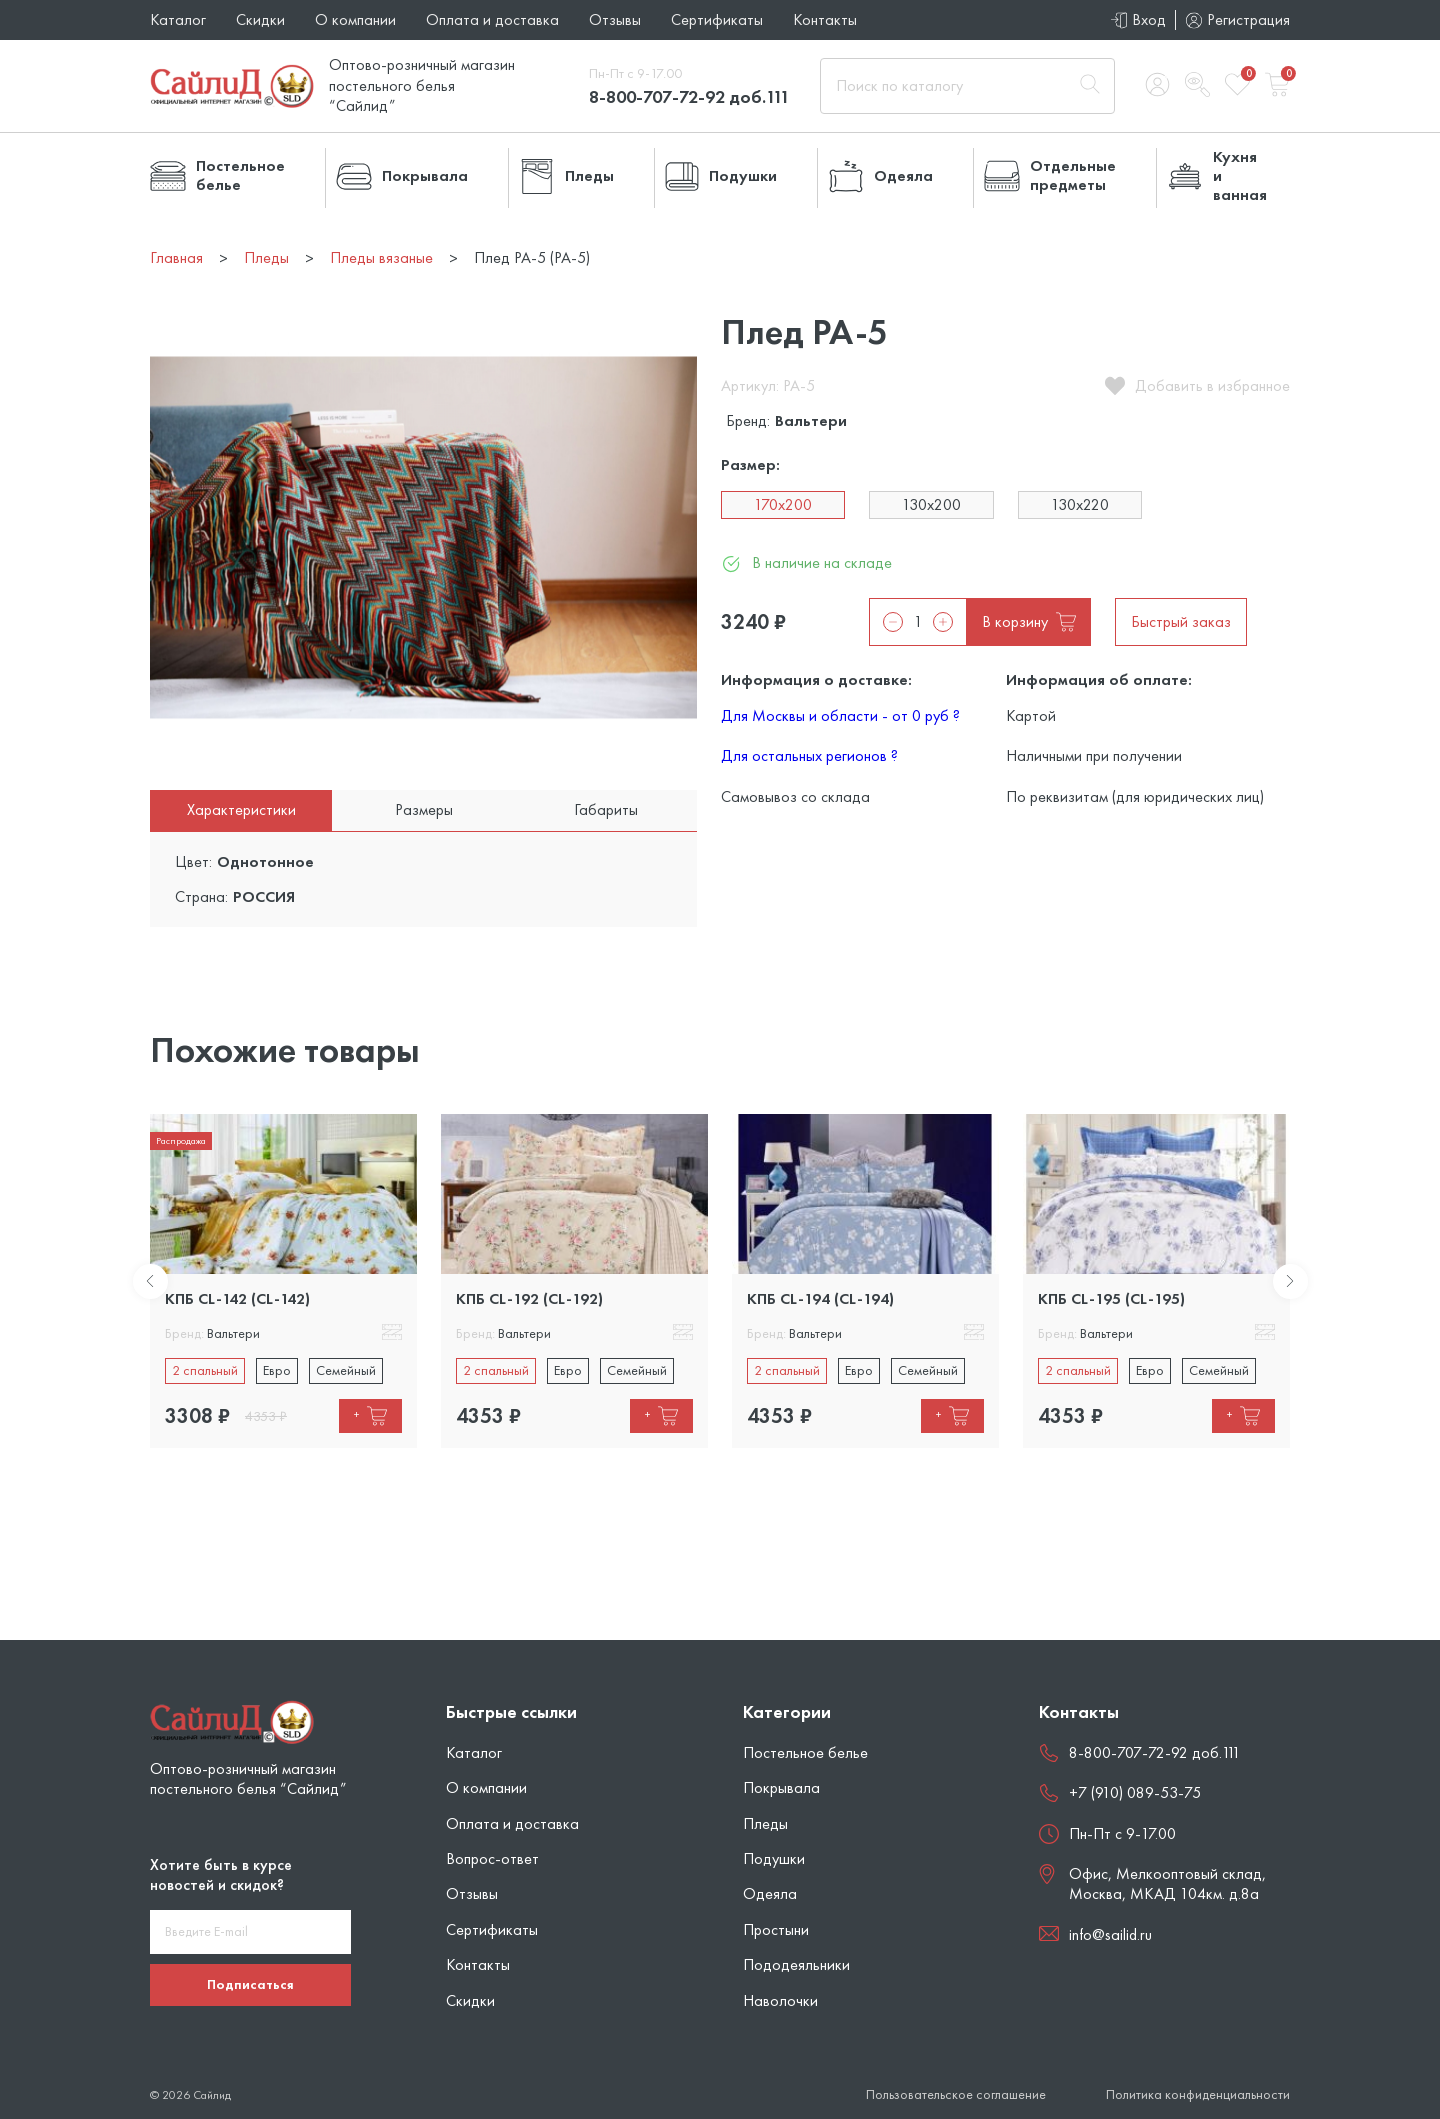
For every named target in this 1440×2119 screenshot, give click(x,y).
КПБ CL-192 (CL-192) (529, 1298)
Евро (277, 1370)
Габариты (606, 809)
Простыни (776, 1929)
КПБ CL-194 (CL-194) (820, 1298)
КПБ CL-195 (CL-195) (1111, 1298)
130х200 (931, 504)
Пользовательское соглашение (956, 2094)
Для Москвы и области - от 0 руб (840, 715)
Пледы (765, 1823)
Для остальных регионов (809, 755)
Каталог (178, 19)
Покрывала (781, 1787)
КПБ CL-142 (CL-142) (237, 1298)
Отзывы (615, 19)
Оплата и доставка (492, 19)
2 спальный (205, 1370)
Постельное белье (805, 1752)
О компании (355, 19)
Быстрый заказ (1181, 621)
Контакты (825, 19)
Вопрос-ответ (492, 1858)
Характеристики (241, 809)
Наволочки (780, 2000)
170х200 (783, 504)
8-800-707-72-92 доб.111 (689, 96)
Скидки (260, 19)
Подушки (774, 1858)
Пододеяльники (796, 1964)
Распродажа (181, 1140)
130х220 (1080, 504)
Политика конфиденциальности (1198, 2094)
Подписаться (250, 1984)
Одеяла (770, 1893)
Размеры (424, 809)
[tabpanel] (283, 1281)
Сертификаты (717, 19)
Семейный (346, 1370)
